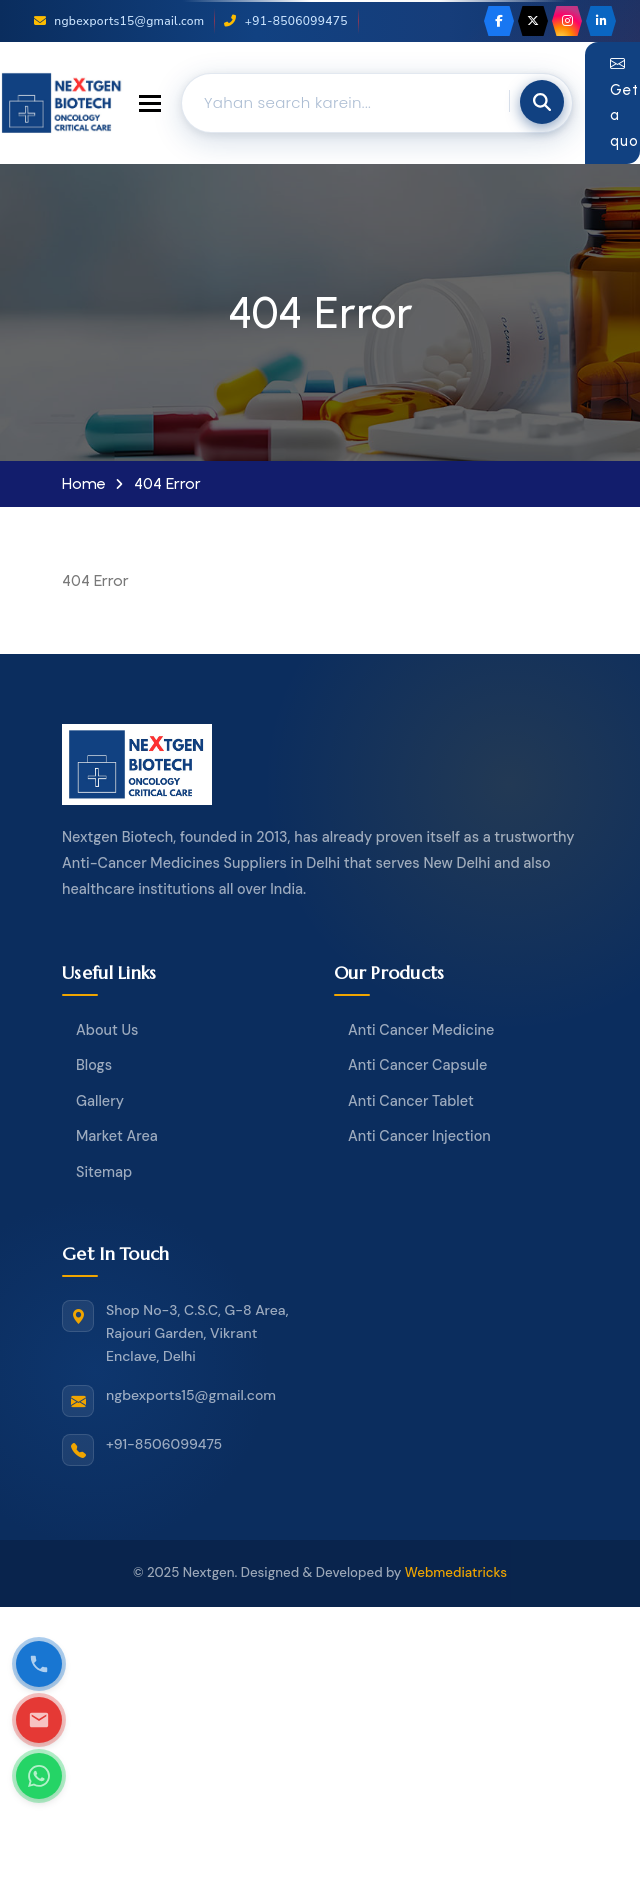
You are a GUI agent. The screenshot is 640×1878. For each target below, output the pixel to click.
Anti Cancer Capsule (417, 1065)
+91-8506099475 (285, 21)
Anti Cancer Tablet (411, 1101)
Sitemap (104, 1172)
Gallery (100, 1101)
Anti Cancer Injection (419, 1136)
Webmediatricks (456, 1572)
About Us (107, 1030)
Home (84, 484)
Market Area (117, 1136)
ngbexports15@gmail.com (119, 21)
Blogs (94, 1065)
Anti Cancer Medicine (421, 1030)
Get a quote (625, 102)
